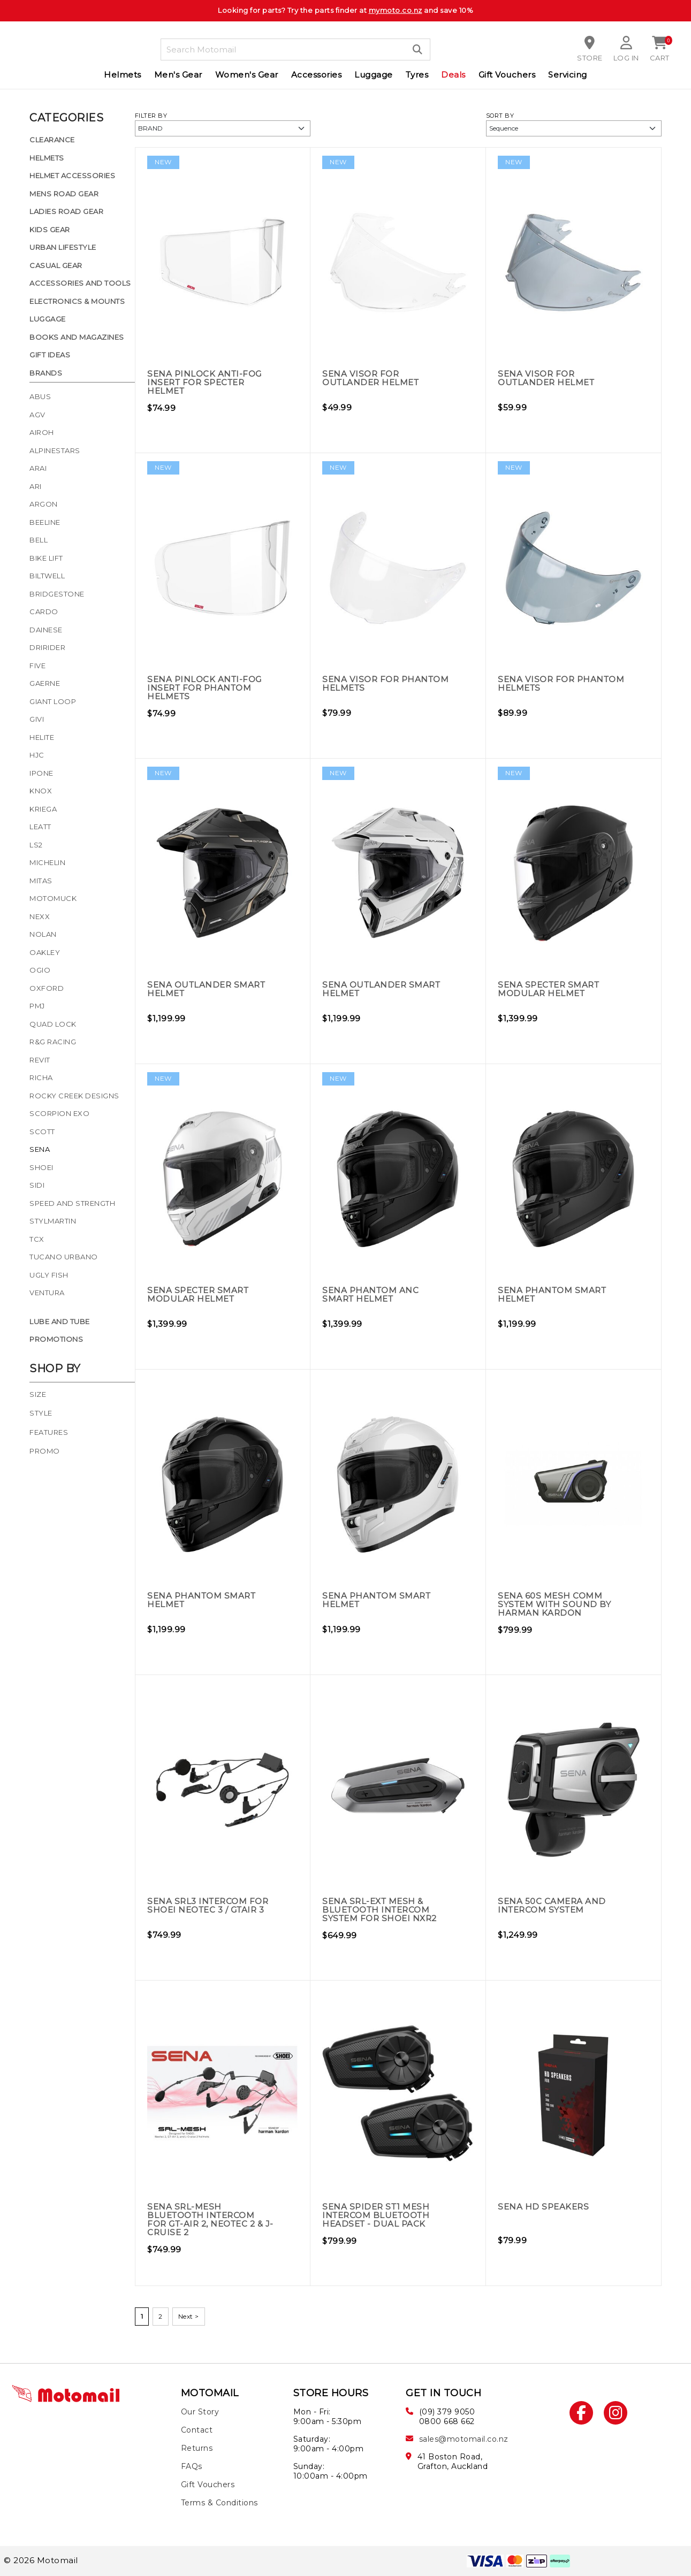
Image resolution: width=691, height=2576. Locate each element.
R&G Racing (52, 1041)
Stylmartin (52, 1221)
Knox (40, 790)
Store (590, 57)
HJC (36, 755)
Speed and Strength (72, 1203)
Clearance (52, 139)
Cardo (43, 611)
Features (48, 1432)
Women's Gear (246, 75)
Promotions (56, 1339)
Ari (35, 486)
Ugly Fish (49, 1275)
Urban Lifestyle (62, 247)
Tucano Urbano (63, 1256)
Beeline (44, 522)
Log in (626, 57)
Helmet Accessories (72, 175)
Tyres (417, 75)
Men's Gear (178, 75)
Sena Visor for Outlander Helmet (372, 378)
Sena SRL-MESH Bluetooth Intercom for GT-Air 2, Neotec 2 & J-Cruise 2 (208, 2219)
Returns (197, 2448)
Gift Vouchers (507, 75)
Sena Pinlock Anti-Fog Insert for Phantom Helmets (206, 687)
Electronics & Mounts (77, 301)
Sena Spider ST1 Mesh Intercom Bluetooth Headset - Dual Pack (379, 2215)
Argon (43, 504)
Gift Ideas (49, 354)
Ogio (39, 970)
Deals (453, 75)
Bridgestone (57, 594)
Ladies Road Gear (66, 211)
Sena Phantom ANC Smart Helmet (371, 1294)
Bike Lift (46, 558)
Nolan (43, 934)
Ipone (41, 773)
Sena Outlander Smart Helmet (208, 989)
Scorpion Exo (59, 1113)
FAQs (191, 2466)
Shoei (41, 1167)
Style (40, 1413)
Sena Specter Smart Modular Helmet (551, 989)
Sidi (36, 1185)
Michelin (47, 862)
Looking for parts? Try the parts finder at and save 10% (345, 10)
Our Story (200, 2412)
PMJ (37, 1006)
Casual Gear (55, 265)
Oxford (46, 988)
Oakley (44, 952)
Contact (197, 2430)
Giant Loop (52, 701)
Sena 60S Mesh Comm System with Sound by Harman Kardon (557, 1604)
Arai (38, 468)
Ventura (47, 1292)
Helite (41, 737)
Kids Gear (49, 229)
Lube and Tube (59, 1321)
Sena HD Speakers (544, 2207)
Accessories (316, 75)
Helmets (122, 75)
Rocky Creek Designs (74, 1095)
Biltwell (47, 575)
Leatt (40, 826)
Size (37, 1394)
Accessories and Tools (80, 283)
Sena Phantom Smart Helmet (554, 1294)
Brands (45, 373)
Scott (42, 1131)
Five (37, 665)
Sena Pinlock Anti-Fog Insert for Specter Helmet (206, 382)
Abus (40, 396)
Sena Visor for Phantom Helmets (370, 683)
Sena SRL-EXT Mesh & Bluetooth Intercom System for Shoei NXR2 (382, 1909)
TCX (36, 1239)
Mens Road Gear (63, 193)
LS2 (36, 844)
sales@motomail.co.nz (463, 2439)
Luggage (373, 75)
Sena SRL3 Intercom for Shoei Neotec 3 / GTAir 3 (210, 1905)
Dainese (46, 629)
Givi (36, 719)
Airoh (41, 432)
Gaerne (44, 683)
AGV (37, 414)
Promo (44, 1451)
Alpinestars (54, 450)
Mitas (40, 880)
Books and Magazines (76, 337)
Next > (188, 2316)
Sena (39, 1149)
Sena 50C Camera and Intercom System (553, 1905)
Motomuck (53, 898)
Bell (38, 540)
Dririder (47, 647)
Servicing (567, 75)
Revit (39, 1060)
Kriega (43, 809)
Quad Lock (53, 1024)
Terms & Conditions (219, 2503)
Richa (41, 1077)
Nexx (39, 916)
